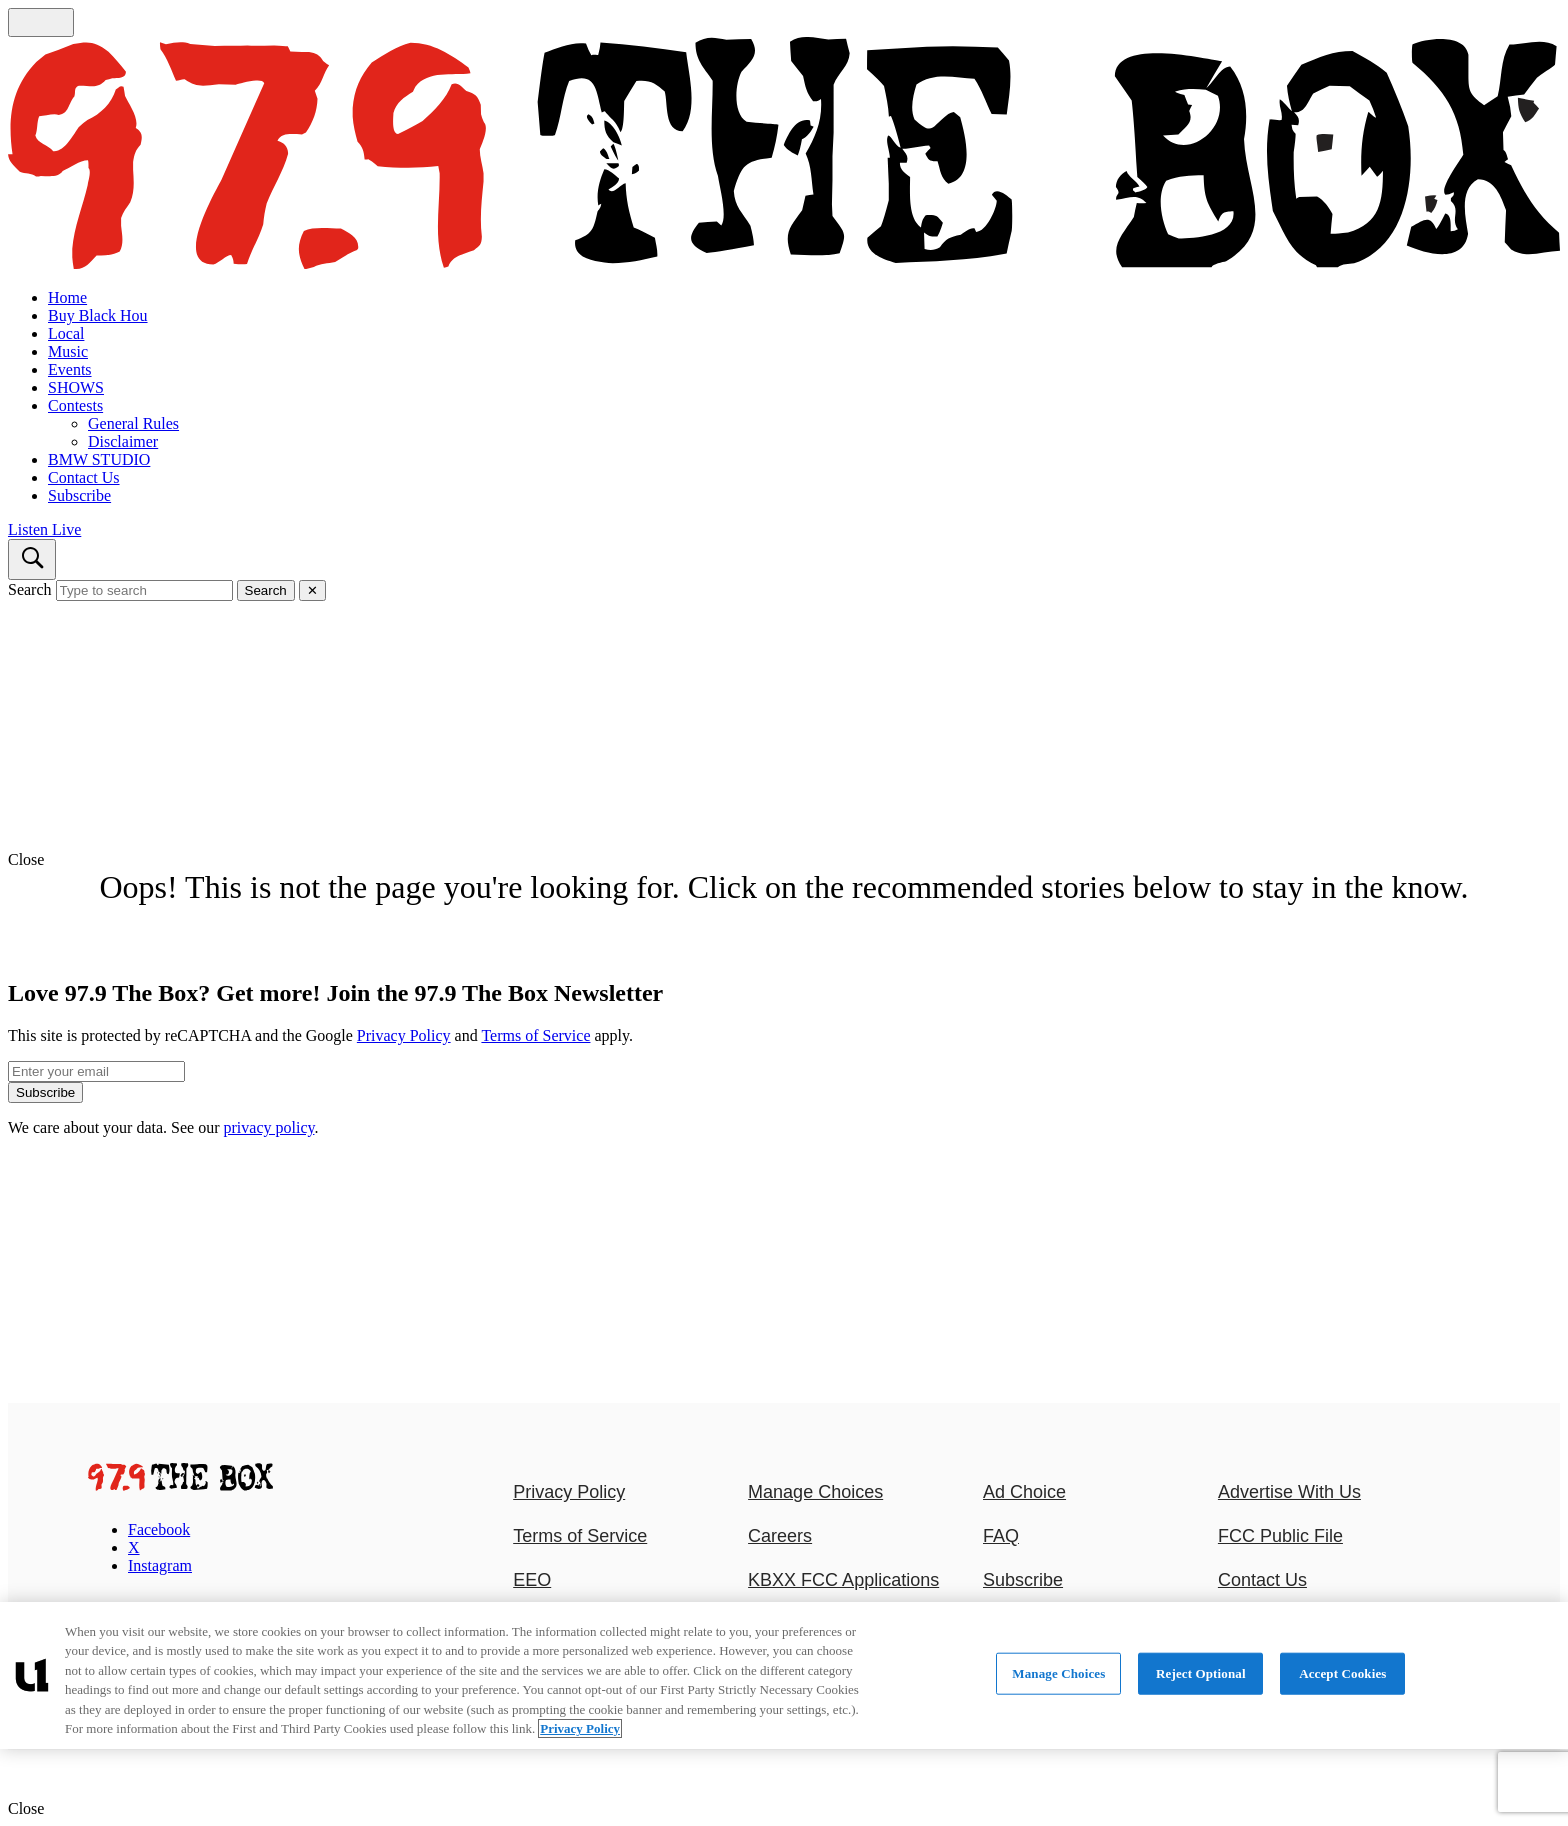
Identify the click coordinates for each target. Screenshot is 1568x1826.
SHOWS (76, 387)
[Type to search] (144, 590)
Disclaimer (123, 441)
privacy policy (269, 1127)
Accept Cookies (1342, 1673)
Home (67, 297)
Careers (780, 1536)
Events (70, 369)
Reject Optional (1201, 1673)
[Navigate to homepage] (784, 155)
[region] (784, 1675)
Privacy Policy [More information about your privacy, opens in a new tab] (580, 1728)
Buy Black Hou (98, 315)
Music (68, 351)
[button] (784, 860)
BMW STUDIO (99, 459)
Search (30, 589)
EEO (532, 1580)
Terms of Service (535, 1035)
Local (66, 333)
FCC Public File (1280, 1536)
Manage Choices (815, 1492)
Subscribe (79, 495)
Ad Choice (1024, 1492)
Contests (75, 405)
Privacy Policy (404, 1035)
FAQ (1001, 1536)
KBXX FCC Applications (843, 1580)
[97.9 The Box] (180, 1485)
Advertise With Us (1289, 1492)
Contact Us (84, 477)
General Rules (133, 423)
